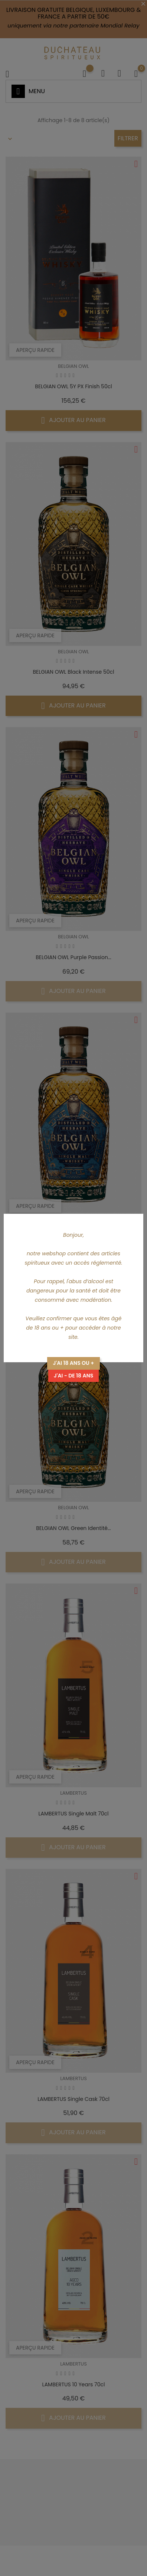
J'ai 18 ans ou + (73, 1363)
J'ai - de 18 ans (74, 1375)
